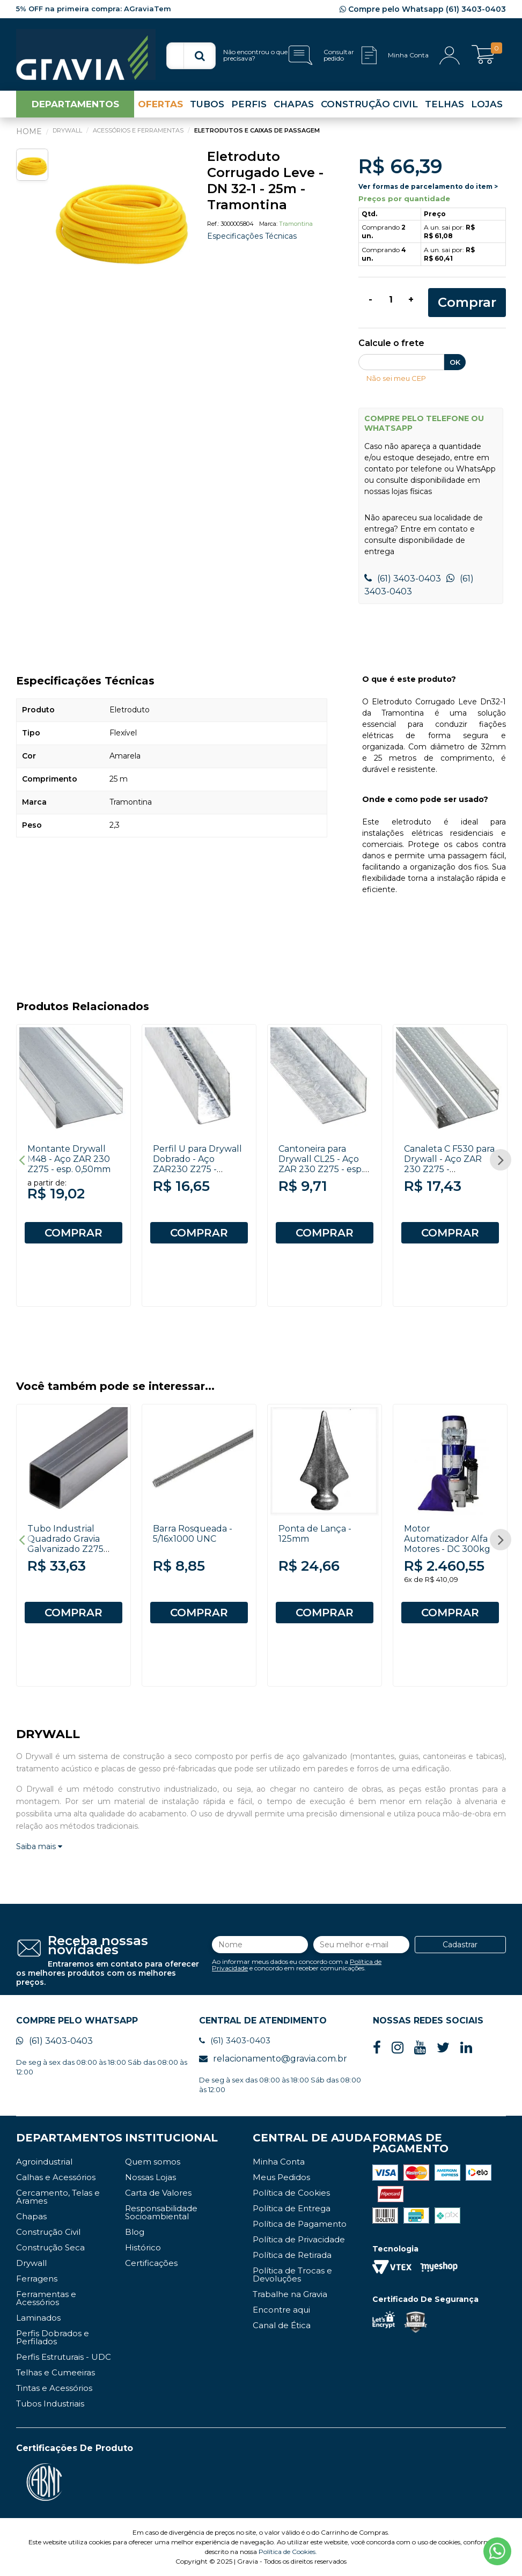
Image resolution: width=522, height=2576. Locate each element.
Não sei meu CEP (396, 378)
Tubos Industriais (50, 2403)
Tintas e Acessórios (54, 2388)
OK (455, 362)
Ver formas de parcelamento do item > (428, 186)
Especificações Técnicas (252, 236)
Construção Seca (50, 2247)
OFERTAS (160, 104)
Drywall (31, 2263)
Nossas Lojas (150, 2177)
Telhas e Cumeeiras (55, 2372)
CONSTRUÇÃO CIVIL (369, 104)
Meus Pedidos (281, 2177)
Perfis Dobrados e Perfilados (52, 2337)
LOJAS (487, 104)
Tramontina (296, 223)
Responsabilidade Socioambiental (161, 2212)
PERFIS (249, 104)
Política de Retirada (292, 2255)
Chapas (31, 2216)
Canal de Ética (282, 2325)
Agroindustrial (44, 2162)
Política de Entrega (291, 2208)
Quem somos (152, 2162)
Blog (134, 2232)
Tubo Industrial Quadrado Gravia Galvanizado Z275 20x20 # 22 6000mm (72, 1543)
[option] (122, 217)
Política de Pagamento (300, 2224)
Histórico (143, 2247)
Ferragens (36, 2278)
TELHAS (444, 104)
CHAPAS (294, 104)
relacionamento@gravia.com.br (273, 2059)
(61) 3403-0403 (402, 578)
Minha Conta (279, 2162)
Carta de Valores (158, 2193)
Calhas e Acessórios (55, 2177)
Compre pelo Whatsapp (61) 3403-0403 (423, 9)
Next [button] (500, 1160)
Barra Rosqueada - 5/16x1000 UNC (192, 1533)
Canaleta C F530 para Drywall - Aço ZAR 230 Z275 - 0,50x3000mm (449, 1164)
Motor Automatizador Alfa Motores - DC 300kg (447, 1538)
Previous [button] (21, 1160)
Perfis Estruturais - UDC (63, 2357)
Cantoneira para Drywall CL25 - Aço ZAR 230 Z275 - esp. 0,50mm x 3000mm (320, 1164)
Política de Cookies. (288, 2552)
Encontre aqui (281, 2310)
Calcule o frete (391, 343)
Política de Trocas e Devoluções (292, 2274)
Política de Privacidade (299, 2239)
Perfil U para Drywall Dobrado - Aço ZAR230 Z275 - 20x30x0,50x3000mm (200, 1164)
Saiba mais (39, 1846)
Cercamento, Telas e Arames (58, 2197)
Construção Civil (48, 2232)
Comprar (467, 302)
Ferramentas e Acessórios (46, 2298)
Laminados (38, 2318)
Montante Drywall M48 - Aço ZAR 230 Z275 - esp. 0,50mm (69, 1159)
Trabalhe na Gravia (290, 2294)
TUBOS (207, 104)
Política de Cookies (291, 2193)
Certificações (151, 2263)
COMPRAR (73, 1232)
